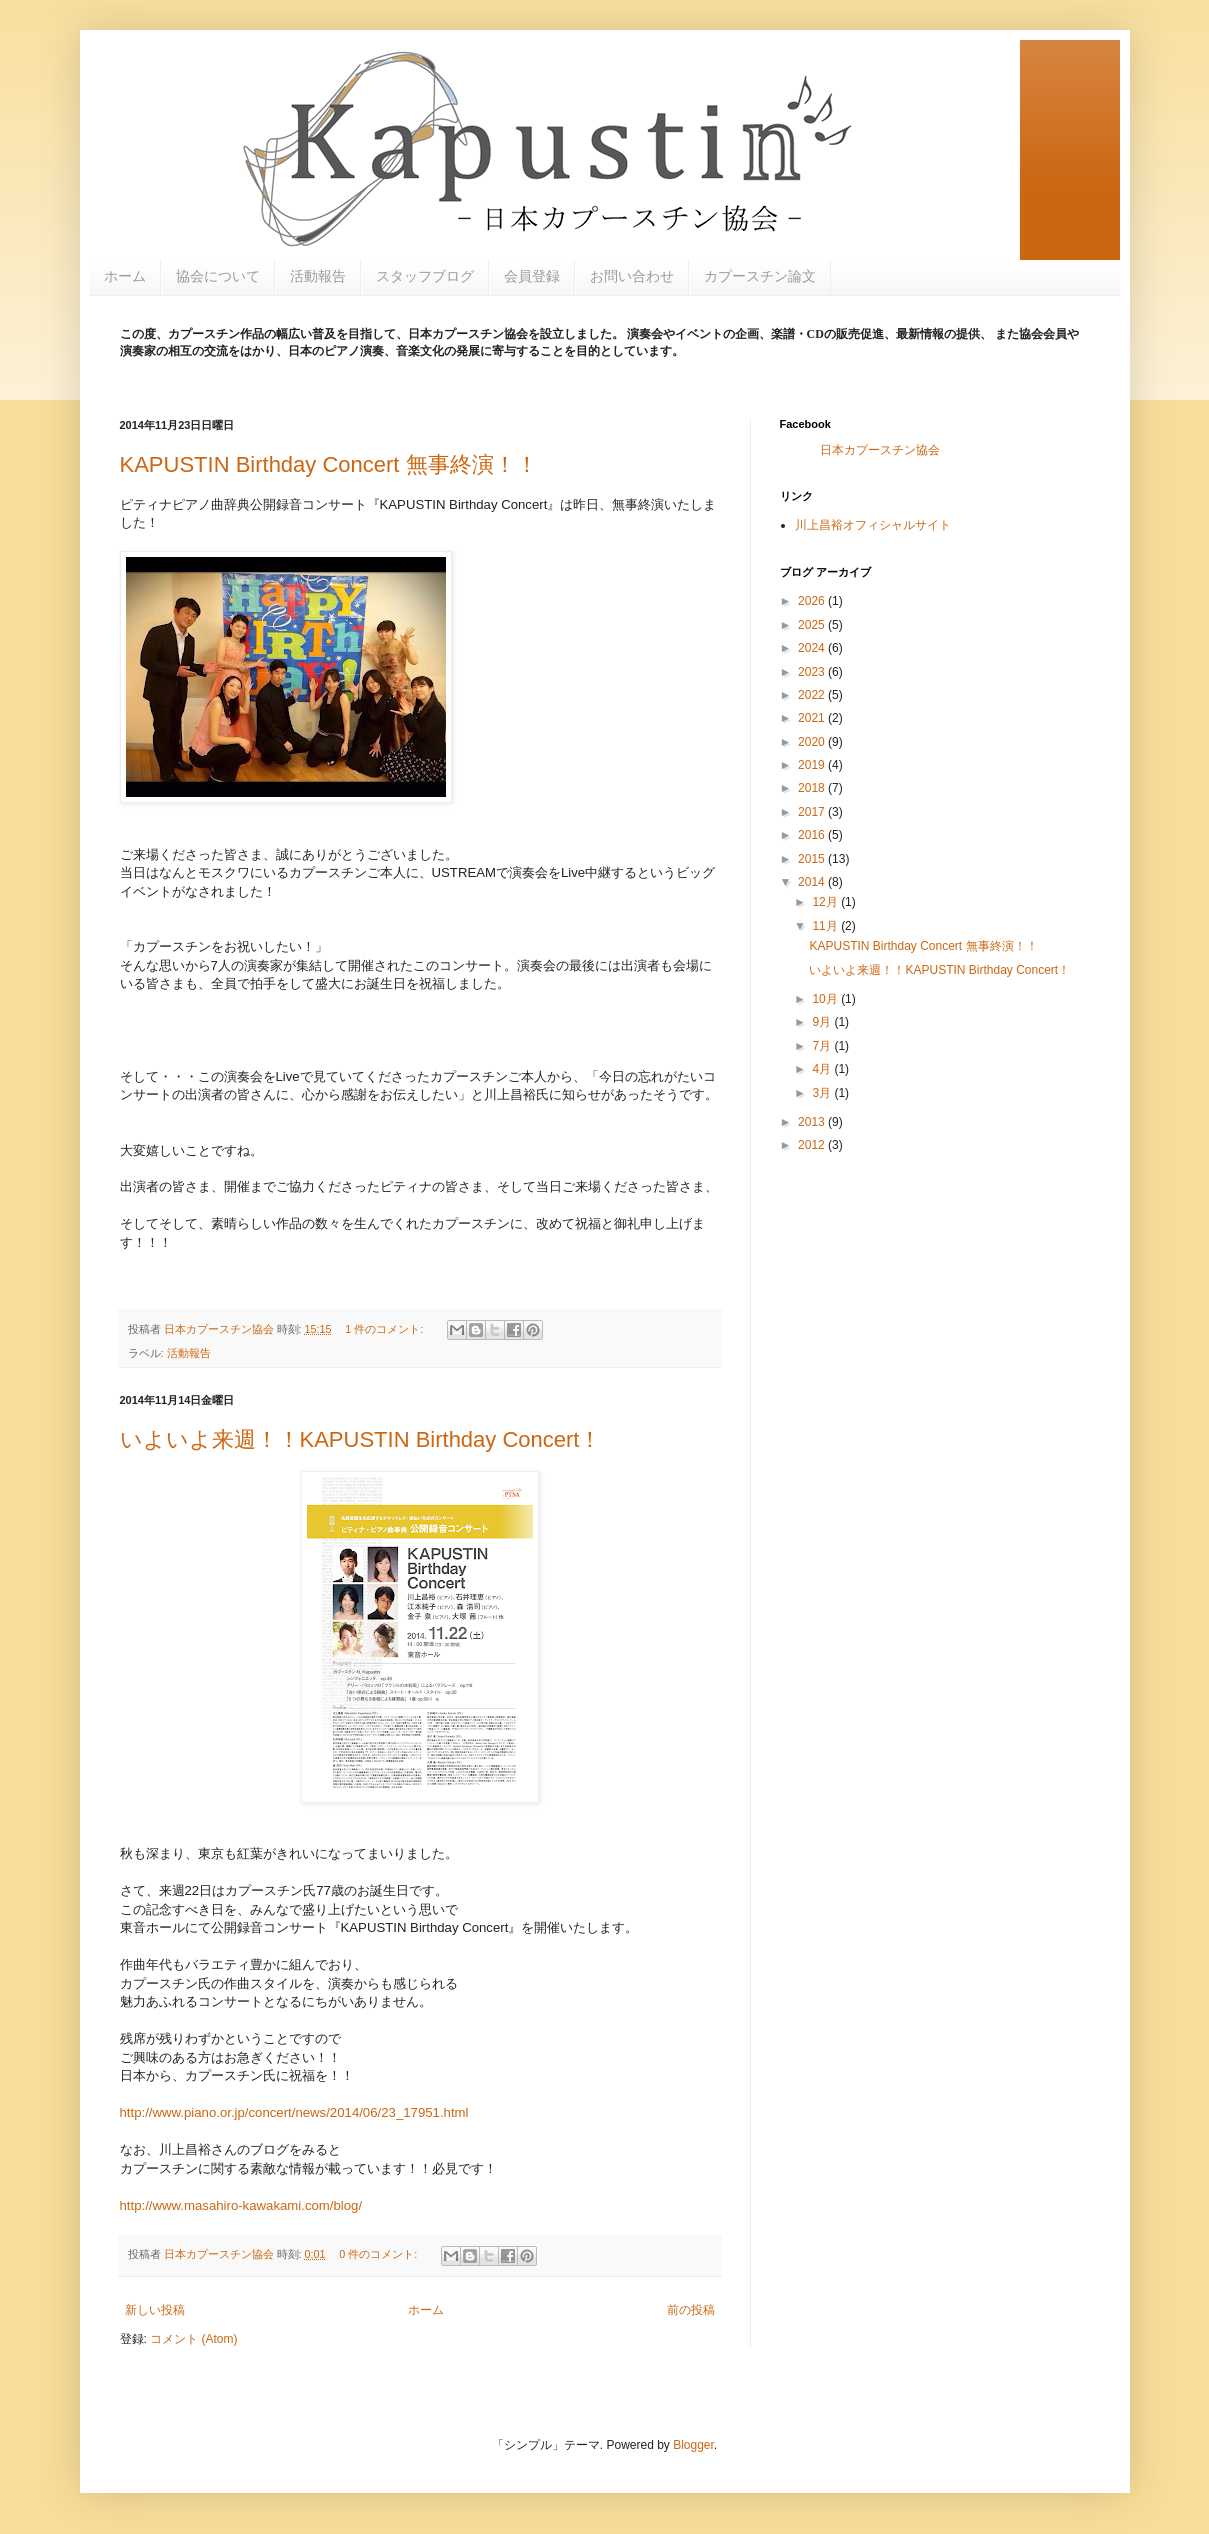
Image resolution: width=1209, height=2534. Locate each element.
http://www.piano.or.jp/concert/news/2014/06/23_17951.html (294, 2112)
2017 (813, 812)
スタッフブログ (425, 276)
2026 (813, 601)
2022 (813, 695)
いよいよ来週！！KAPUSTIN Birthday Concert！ (361, 1439)
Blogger (693, 2445)
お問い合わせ (632, 276)
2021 (813, 718)
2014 (813, 882)
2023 (813, 672)
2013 (813, 1122)
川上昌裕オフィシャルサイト (873, 525)
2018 (813, 788)
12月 (826, 902)
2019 (813, 765)
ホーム (125, 276)
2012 (813, 1145)
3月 (823, 1093)
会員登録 (532, 276)
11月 (826, 926)
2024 (813, 648)
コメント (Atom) (193, 2339)
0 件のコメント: (379, 2254)
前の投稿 (691, 2310)
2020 (813, 742)
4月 (823, 1069)
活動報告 (318, 276)
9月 (823, 1022)
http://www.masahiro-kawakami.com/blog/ (241, 2205)
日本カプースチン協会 (880, 450)
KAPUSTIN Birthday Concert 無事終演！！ (329, 464)
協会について (218, 276)
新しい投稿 (155, 2310)
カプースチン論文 (760, 276)
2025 (813, 625)
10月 (826, 999)
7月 (823, 1046)
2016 (813, 835)
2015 (813, 859)
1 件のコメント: (385, 1329)
